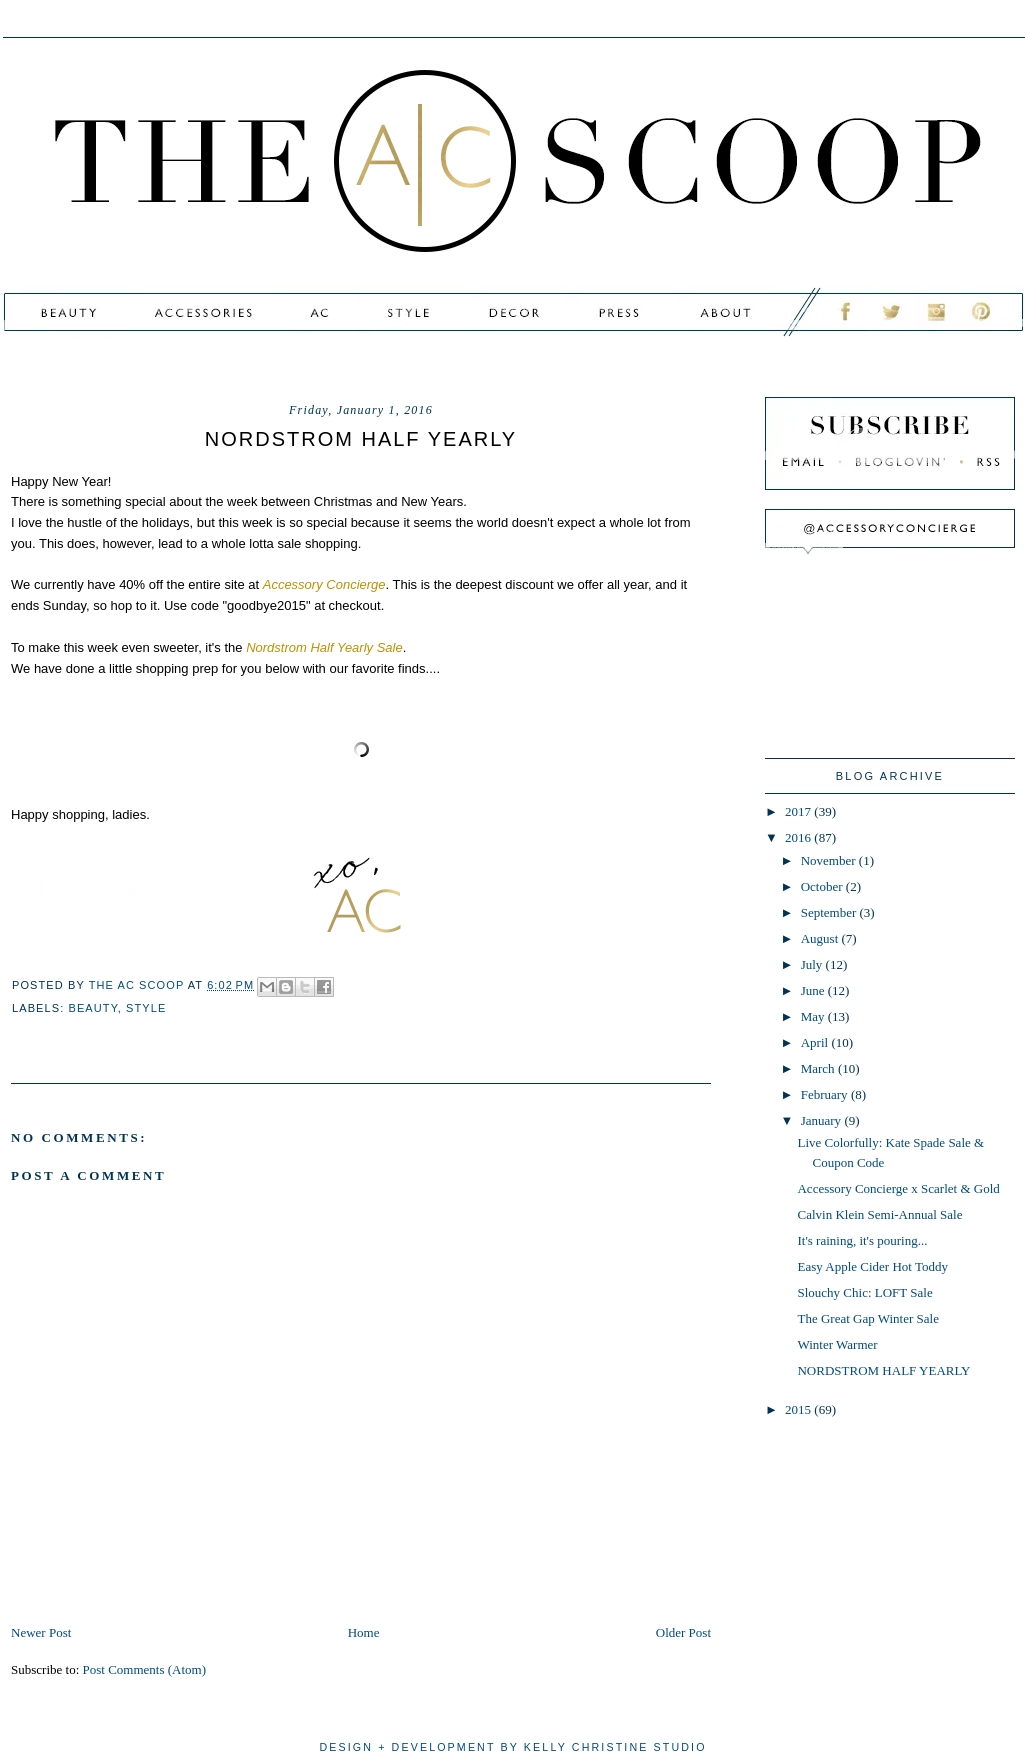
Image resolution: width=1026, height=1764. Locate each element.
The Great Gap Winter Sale (867, 1318)
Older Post (683, 1632)
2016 (799, 837)
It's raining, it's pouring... (862, 1240)
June (814, 990)
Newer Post (41, 1632)
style (146, 1008)
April (816, 1042)
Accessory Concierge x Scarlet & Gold (898, 1188)
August (821, 938)
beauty (93, 1008)
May (814, 1016)
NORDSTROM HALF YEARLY (883, 1370)
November (830, 860)
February (826, 1094)
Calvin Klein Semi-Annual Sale (879, 1214)
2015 (799, 1409)
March (819, 1068)
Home (364, 1632)
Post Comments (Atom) (145, 1669)
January (823, 1120)
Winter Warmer (837, 1344)
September (830, 912)
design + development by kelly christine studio (512, 1747)
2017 (799, 811)
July (813, 964)
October (823, 886)
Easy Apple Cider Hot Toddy (872, 1266)
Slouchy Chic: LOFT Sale (864, 1292)
